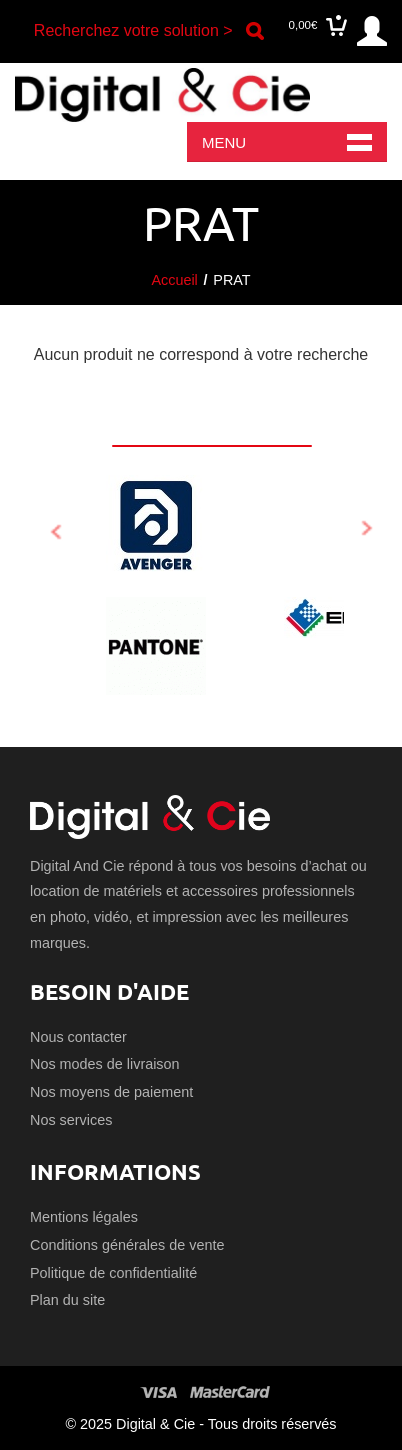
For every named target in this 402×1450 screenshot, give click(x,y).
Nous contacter (78, 1037)
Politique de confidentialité (113, 1273)
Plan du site (67, 1300)
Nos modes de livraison (105, 1064)
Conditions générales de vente (127, 1245)
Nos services (71, 1120)
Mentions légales (84, 1217)
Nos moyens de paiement (111, 1092)
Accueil (174, 280)
